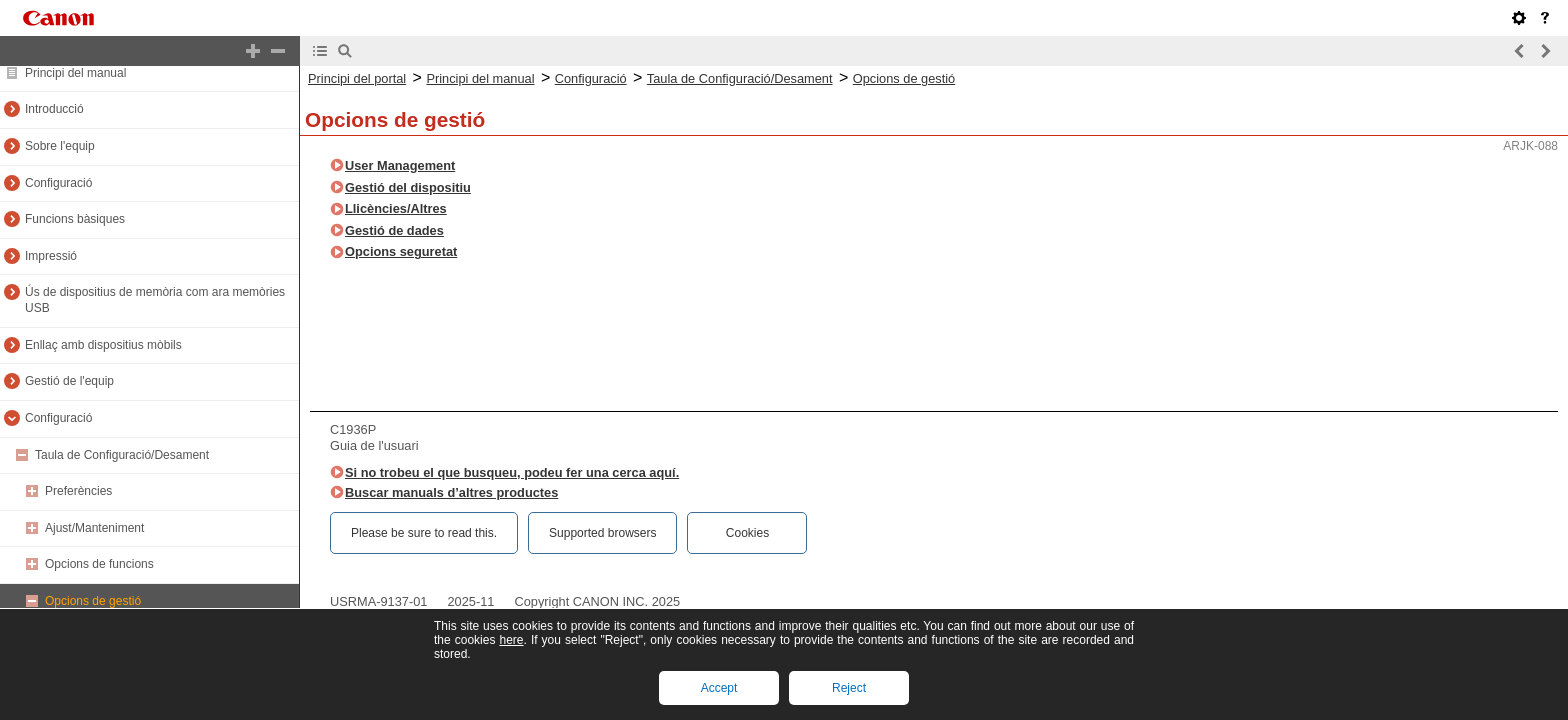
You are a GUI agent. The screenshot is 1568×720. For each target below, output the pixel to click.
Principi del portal (357, 78)
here (511, 640)
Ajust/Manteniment (94, 528)
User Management (400, 165)
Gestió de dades (394, 230)
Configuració (58, 183)
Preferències (78, 491)
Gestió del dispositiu (408, 187)
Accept (719, 688)
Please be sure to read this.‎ (424, 533)
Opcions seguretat (401, 251)
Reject (849, 688)
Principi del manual (75, 73)
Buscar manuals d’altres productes (451, 492)
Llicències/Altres (396, 208)
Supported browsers (602, 533)
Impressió (51, 256)
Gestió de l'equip (69, 381)
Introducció (54, 109)
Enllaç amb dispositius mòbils (103, 345)
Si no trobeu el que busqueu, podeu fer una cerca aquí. (512, 472)
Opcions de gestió (93, 601)
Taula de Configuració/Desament (122, 455)
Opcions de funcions (99, 564)
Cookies (747, 533)
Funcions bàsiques (75, 219)
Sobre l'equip (60, 146)
